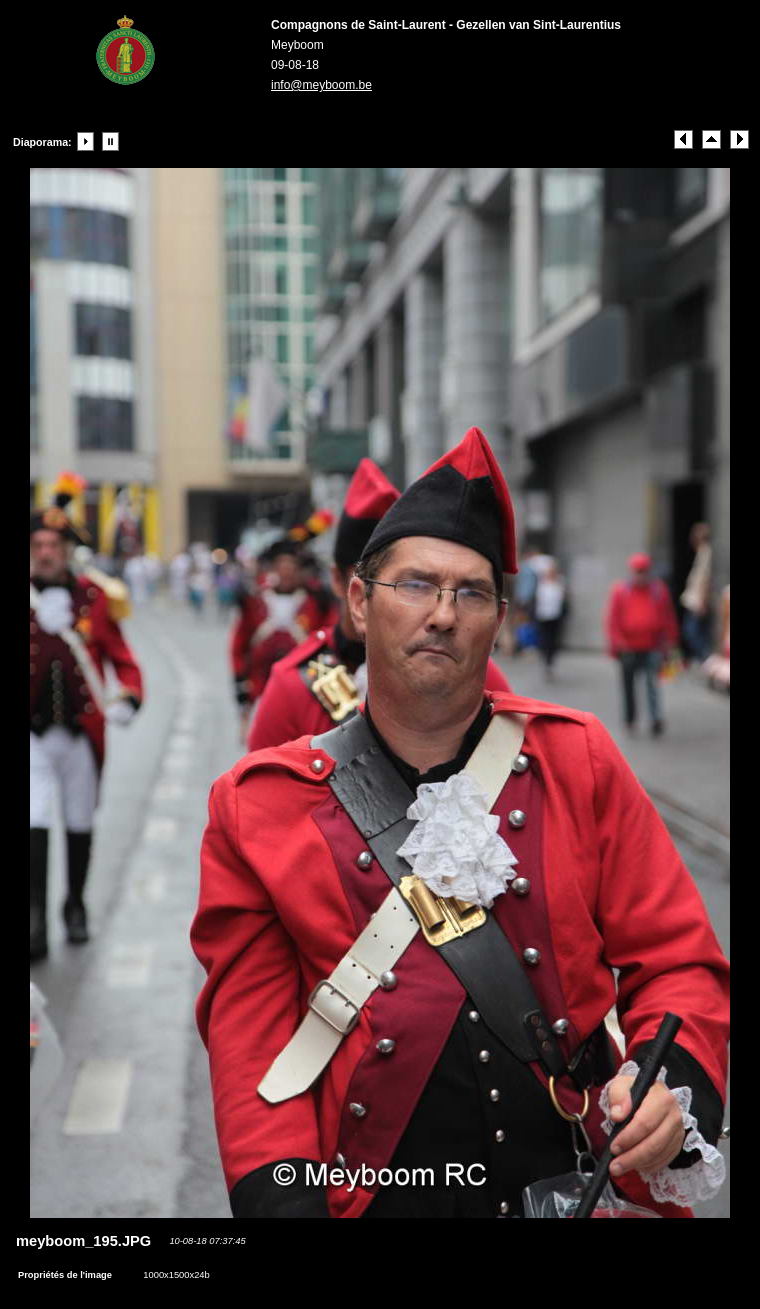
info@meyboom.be (321, 85)
